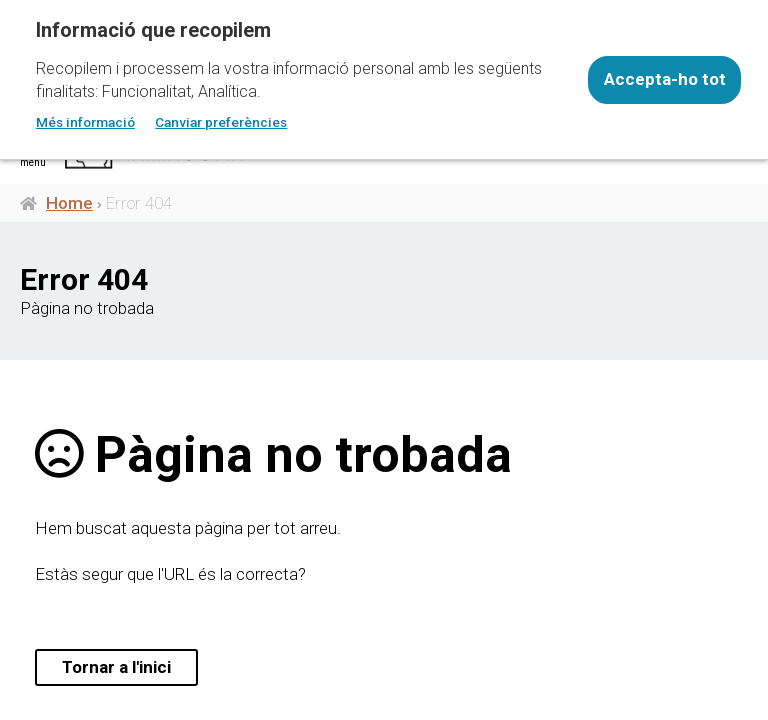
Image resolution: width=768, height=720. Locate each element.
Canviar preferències (221, 122)
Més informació (85, 122)
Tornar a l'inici (116, 667)
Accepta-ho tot (665, 79)
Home (69, 203)
